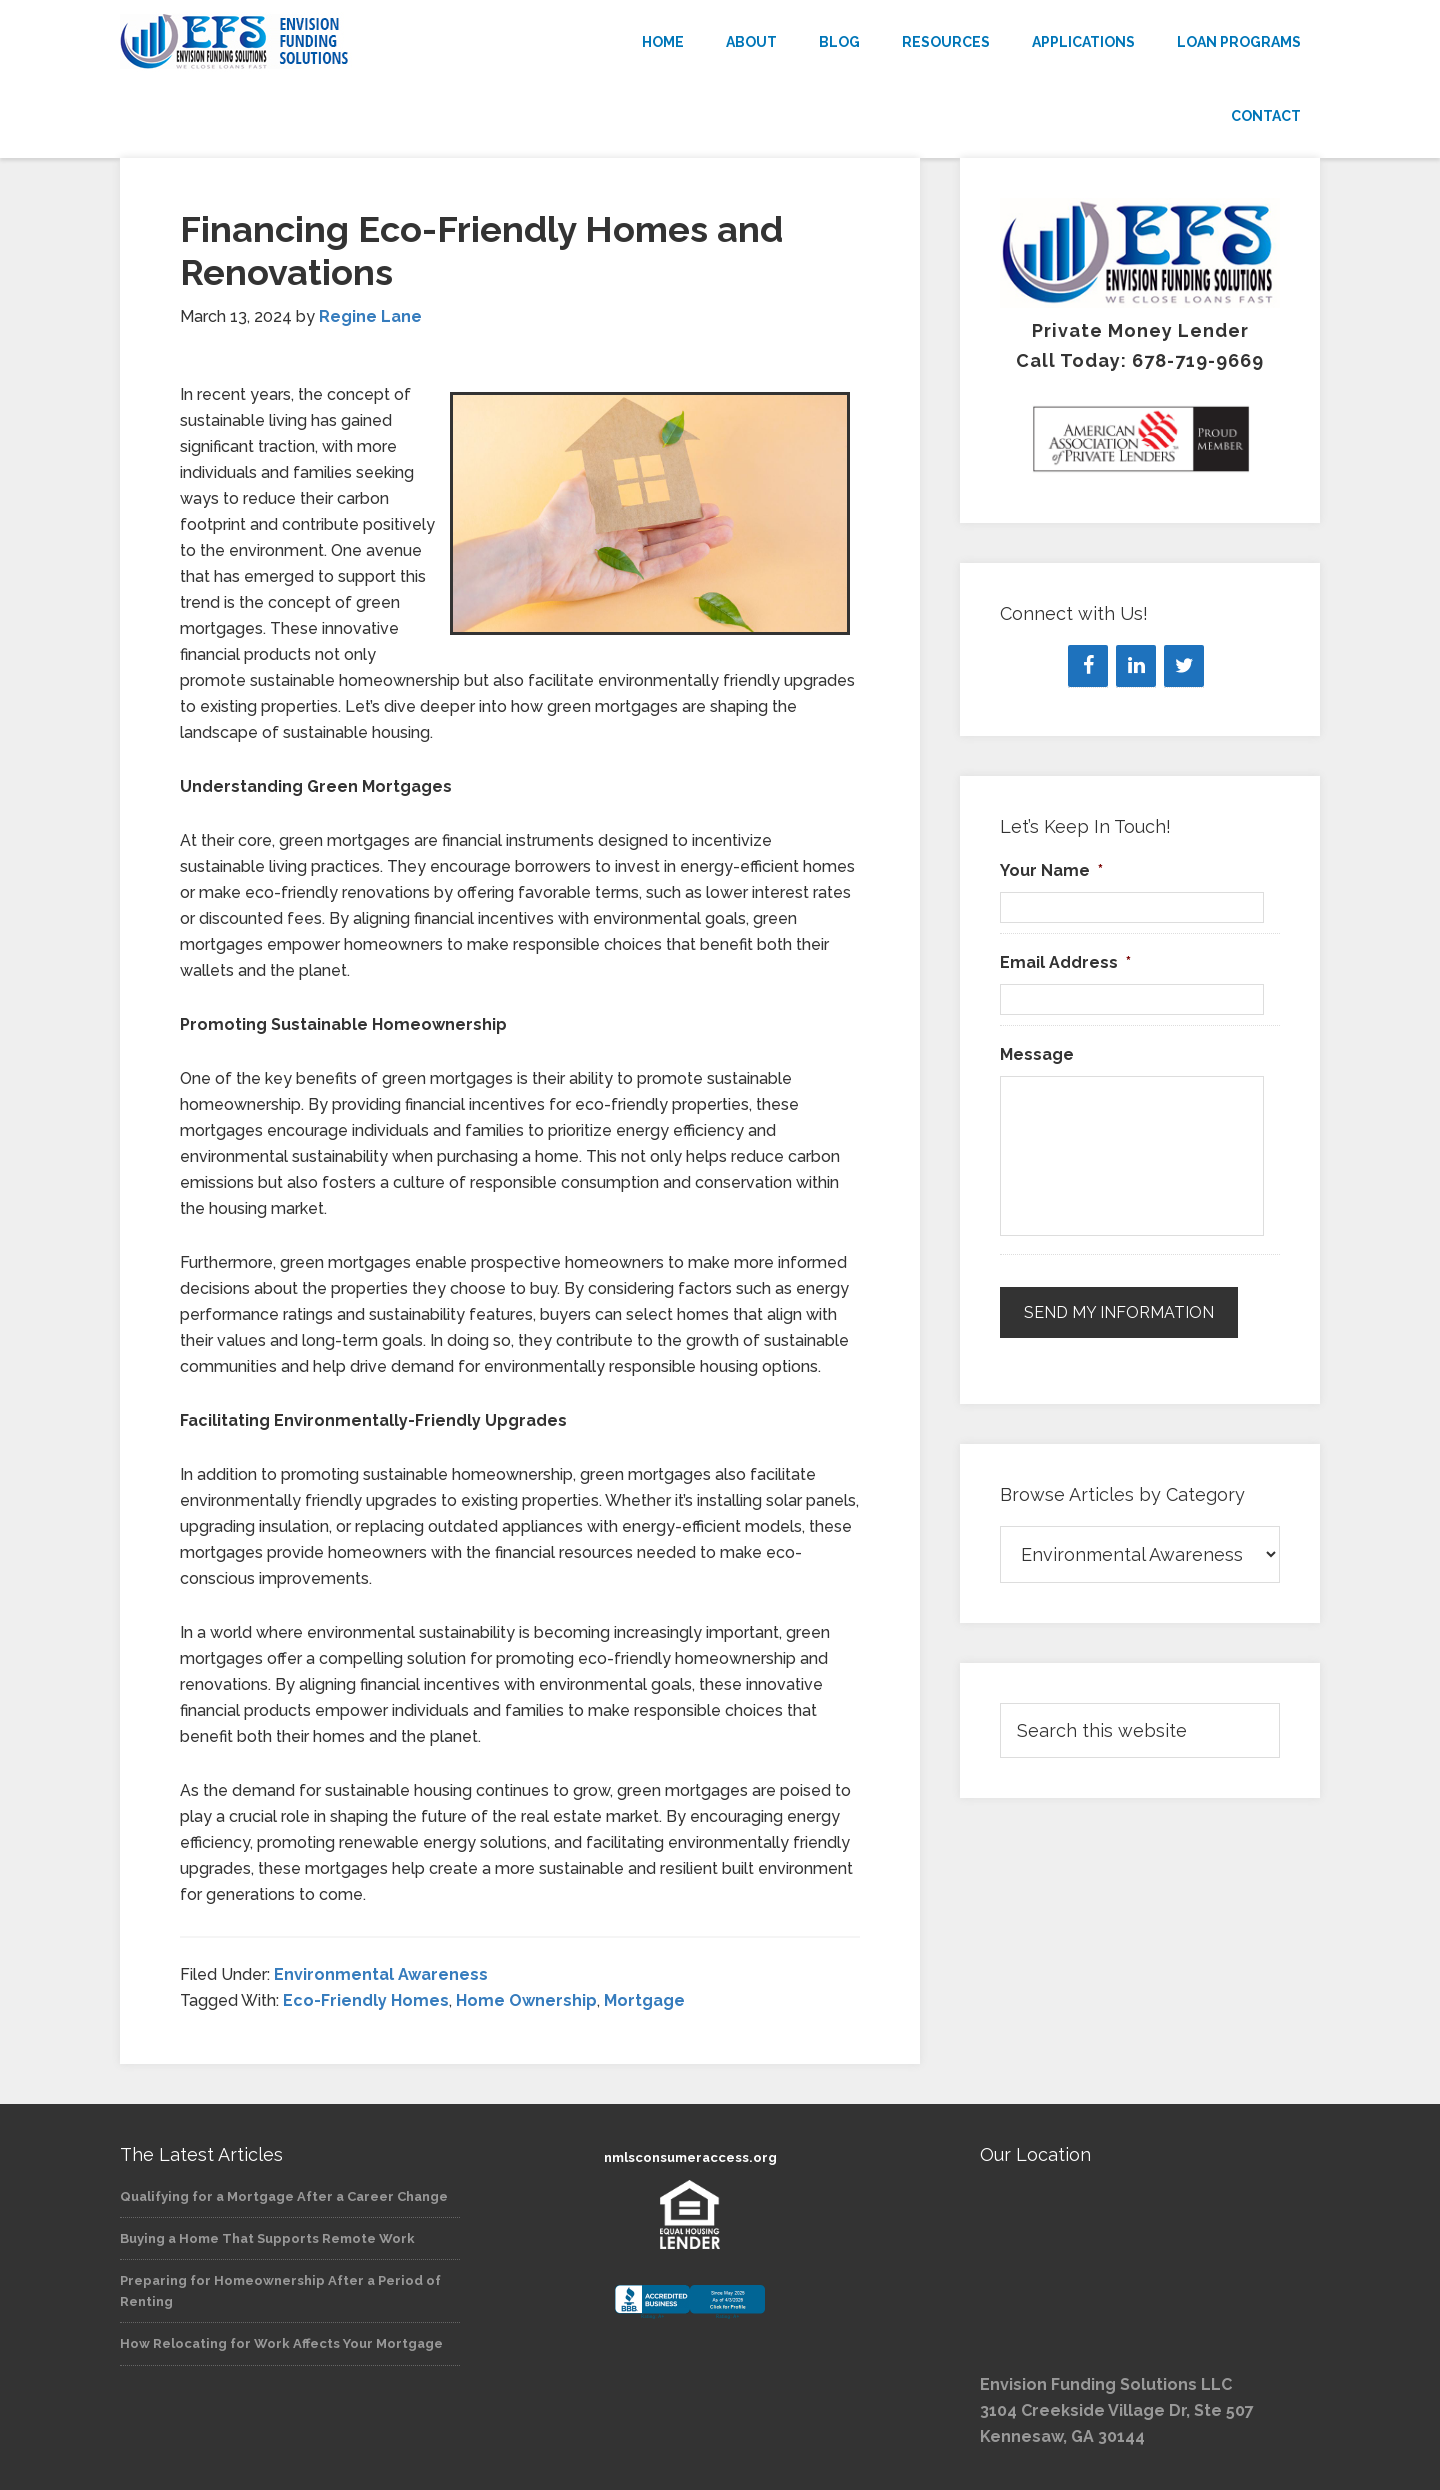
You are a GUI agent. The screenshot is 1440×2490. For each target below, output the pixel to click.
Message (1037, 1054)
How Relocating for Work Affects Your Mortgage (281, 2343)
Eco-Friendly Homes (366, 2000)
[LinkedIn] (1136, 666)
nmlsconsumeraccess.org (690, 2157)
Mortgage (644, 2000)
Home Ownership (526, 2000)
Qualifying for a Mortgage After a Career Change (284, 2196)
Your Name (1051, 870)
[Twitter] (1184, 666)
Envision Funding (300, 42)
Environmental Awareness (381, 1974)
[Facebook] (1088, 666)
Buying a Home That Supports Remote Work (267, 2238)
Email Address (1065, 962)
